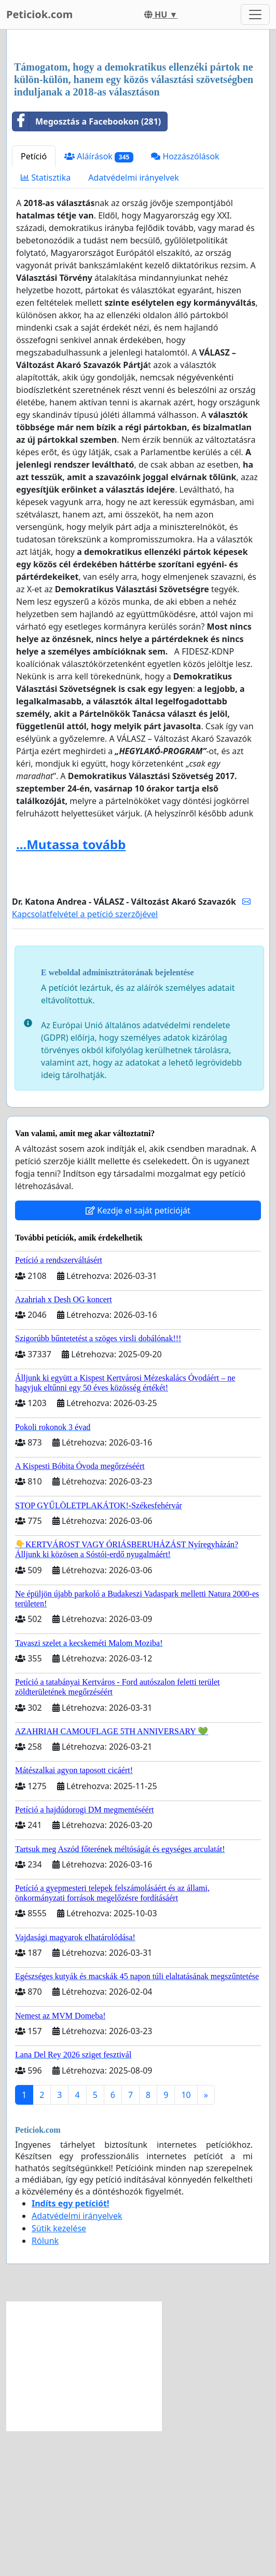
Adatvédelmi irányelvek (133, 323)
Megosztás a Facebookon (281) (86, 266)
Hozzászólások (185, 301)
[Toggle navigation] (255, 14)
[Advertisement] (138, 119)
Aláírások (98, 302)
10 (185, 2240)
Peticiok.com (39, 14)
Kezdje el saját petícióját (138, 1355)
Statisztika (46, 323)
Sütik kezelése (59, 2373)
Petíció (34, 301)
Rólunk (45, 2386)
